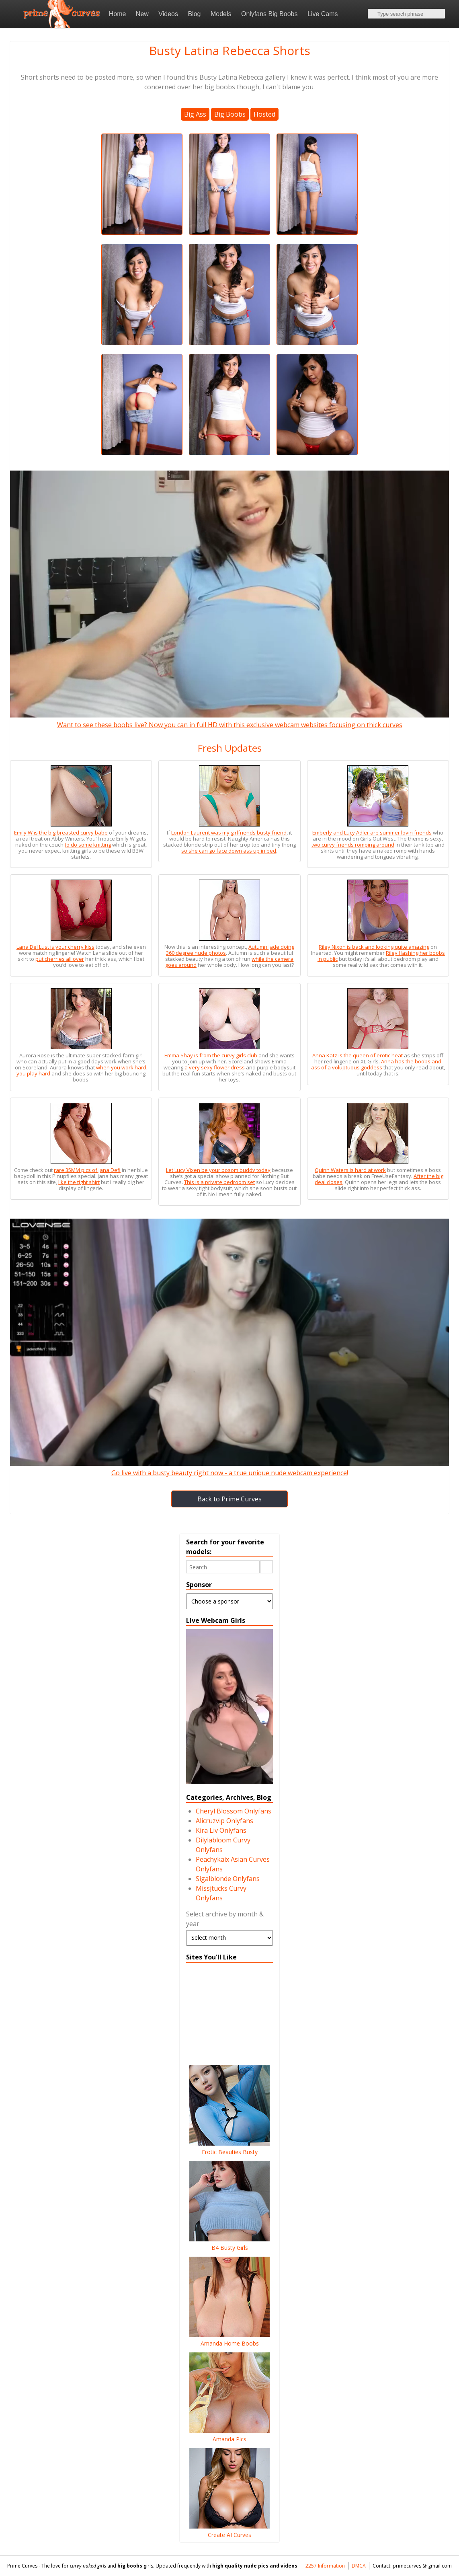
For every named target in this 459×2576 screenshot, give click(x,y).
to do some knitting (88, 844)
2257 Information (325, 2565)
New (142, 13)
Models (221, 13)
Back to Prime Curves (229, 1499)
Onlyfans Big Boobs (269, 13)
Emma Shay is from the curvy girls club (210, 1055)
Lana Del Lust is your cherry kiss (55, 946)
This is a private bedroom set (219, 1182)
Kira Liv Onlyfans (221, 1830)
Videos (168, 13)
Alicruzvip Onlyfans (224, 1820)
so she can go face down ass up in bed (228, 850)
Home (117, 13)
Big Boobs (230, 114)
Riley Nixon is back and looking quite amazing (374, 946)
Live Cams (322, 13)
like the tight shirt (79, 1182)
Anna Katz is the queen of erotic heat (357, 1055)
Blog (194, 13)
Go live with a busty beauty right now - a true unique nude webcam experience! (229, 1468)
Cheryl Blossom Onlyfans (233, 1811)
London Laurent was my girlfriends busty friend (229, 832)
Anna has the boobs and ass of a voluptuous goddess (376, 1064)
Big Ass (195, 114)
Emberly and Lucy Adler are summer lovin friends (372, 832)
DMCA (359, 2565)
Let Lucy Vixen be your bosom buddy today (218, 1170)
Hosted (264, 114)
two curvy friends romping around (352, 844)
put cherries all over (59, 958)
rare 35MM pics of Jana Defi (87, 1170)
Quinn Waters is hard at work (350, 1170)
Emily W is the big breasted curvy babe (61, 832)
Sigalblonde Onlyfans (228, 1878)
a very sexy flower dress (214, 1067)
